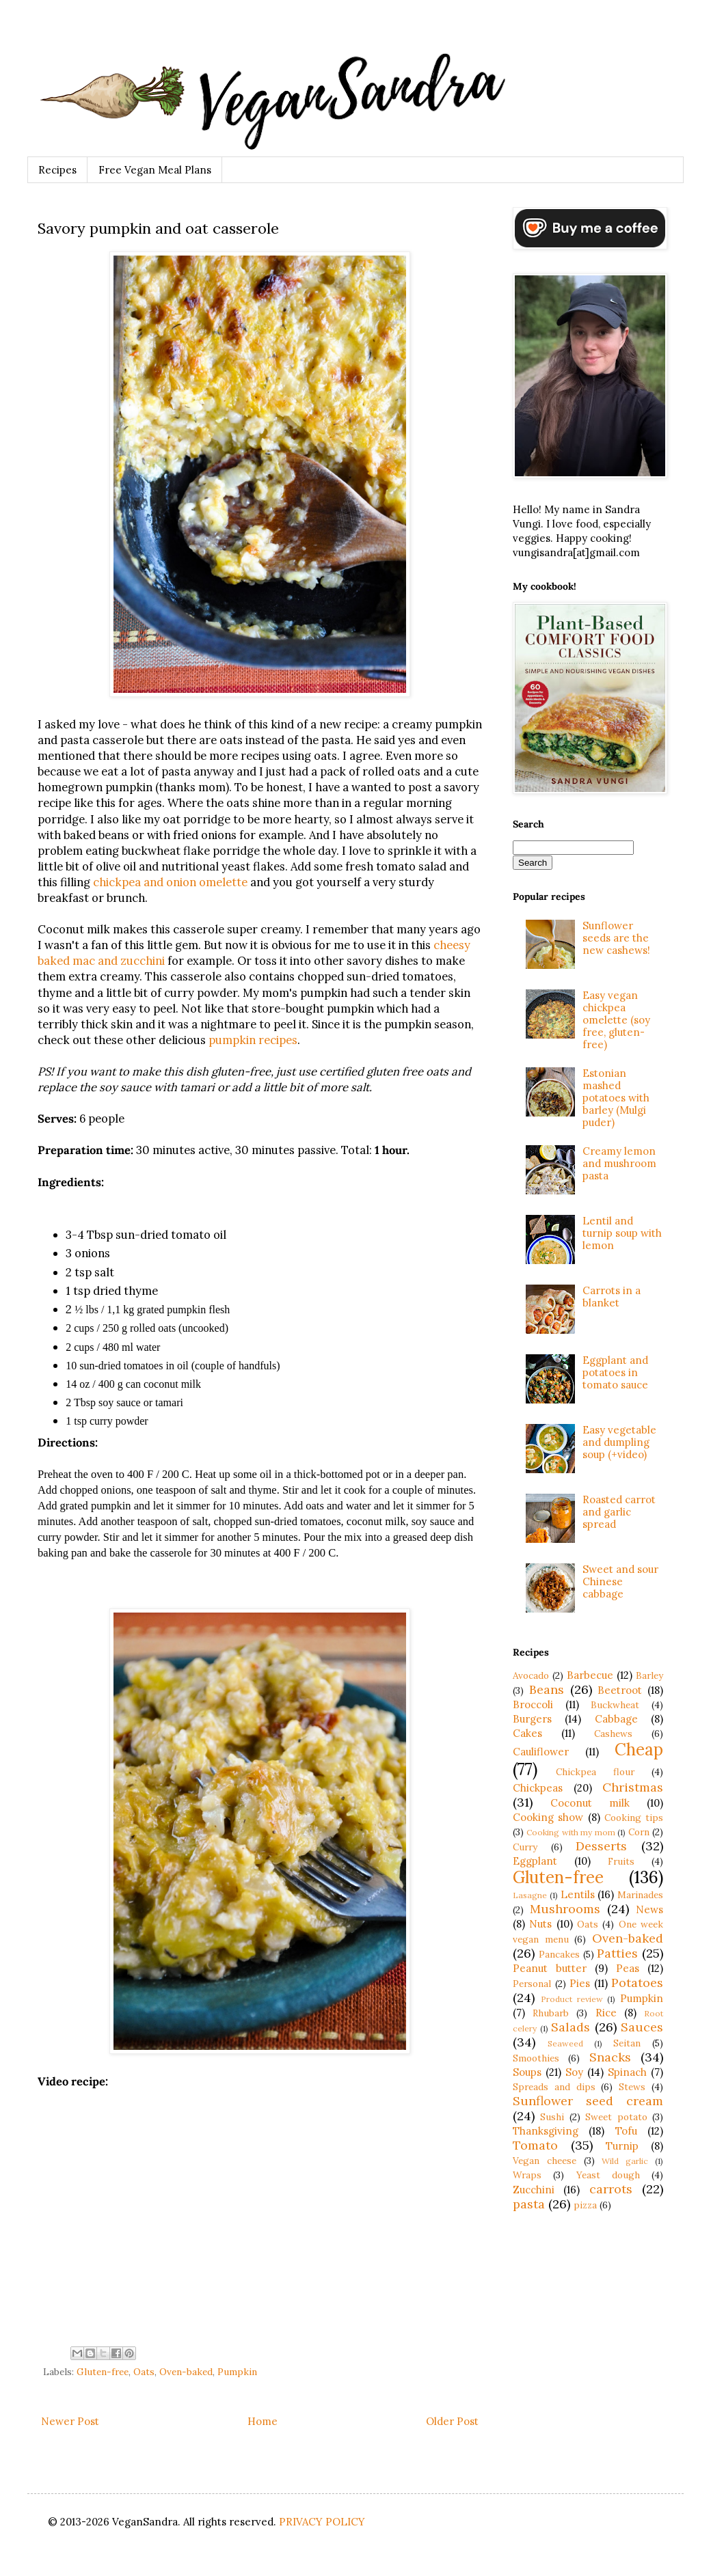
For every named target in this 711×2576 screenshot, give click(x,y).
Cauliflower (541, 1751)
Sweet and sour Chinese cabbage (620, 1581)
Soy (574, 2072)
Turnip (622, 2145)
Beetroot (620, 1690)
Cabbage (616, 1718)
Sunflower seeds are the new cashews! (616, 938)
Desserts (601, 1846)
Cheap (639, 1749)
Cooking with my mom (570, 1832)
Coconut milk (590, 1802)
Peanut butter (550, 1968)
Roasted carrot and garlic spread (619, 1512)
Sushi (552, 2117)
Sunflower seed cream (588, 2101)
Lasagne (530, 1895)
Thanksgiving (545, 2130)
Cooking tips (633, 1817)
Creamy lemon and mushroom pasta (619, 1163)
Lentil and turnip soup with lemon (622, 1233)
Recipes (57, 169)
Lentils (578, 1894)
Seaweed (565, 2043)
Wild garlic (625, 2161)
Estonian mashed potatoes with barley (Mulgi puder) (615, 1098)
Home (262, 2421)
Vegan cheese (544, 2160)
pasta (529, 2204)
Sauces (642, 2027)
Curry (525, 1847)
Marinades (640, 1895)
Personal (532, 1983)
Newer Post (70, 2421)
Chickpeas (538, 1787)
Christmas (632, 1787)
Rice (606, 2012)
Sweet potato (616, 2117)
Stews (632, 2087)
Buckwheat (615, 1705)
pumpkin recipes (253, 1039)
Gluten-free (103, 2372)
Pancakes (559, 1954)
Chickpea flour (595, 1772)
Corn (638, 1832)
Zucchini (533, 2189)
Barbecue (590, 1675)
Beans (546, 1689)
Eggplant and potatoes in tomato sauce (615, 1372)
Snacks (610, 2057)
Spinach (627, 2072)
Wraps (527, 2175)
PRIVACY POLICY (322, 2521)
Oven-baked (186, 2372)
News (649, 1909)
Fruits (621, 1861)
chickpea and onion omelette (170, 882)
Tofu (626, 2130)
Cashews (613, 1733)
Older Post (452, 2421)
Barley (649, 1675)
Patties (617, 1953)
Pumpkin (237, 2372)
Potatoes (637, 1982)
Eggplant (535, 1860)
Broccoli (533, 1704)
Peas (627, 1968)
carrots (610, 2189)
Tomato (535, 2145)
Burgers (532, 1718)
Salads (570, 2027)
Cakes (527, 1733)
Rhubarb (551, 2013)
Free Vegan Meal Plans (154, 169)
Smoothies (536, 2058)
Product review (572, 1999)
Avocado (531, 1675)
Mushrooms (565, 1909)
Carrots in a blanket (611, 1296)
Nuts (540, 1923)
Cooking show (548, 1817)
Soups (527, 2072)
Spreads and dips (554, 2087)
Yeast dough (608, 2175)
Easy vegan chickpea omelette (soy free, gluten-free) (616, 1020)
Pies (579, 1983)
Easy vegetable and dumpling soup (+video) (619, 1442)
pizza (585, 2205)
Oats (144, 2372)
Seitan (627, 2043)
